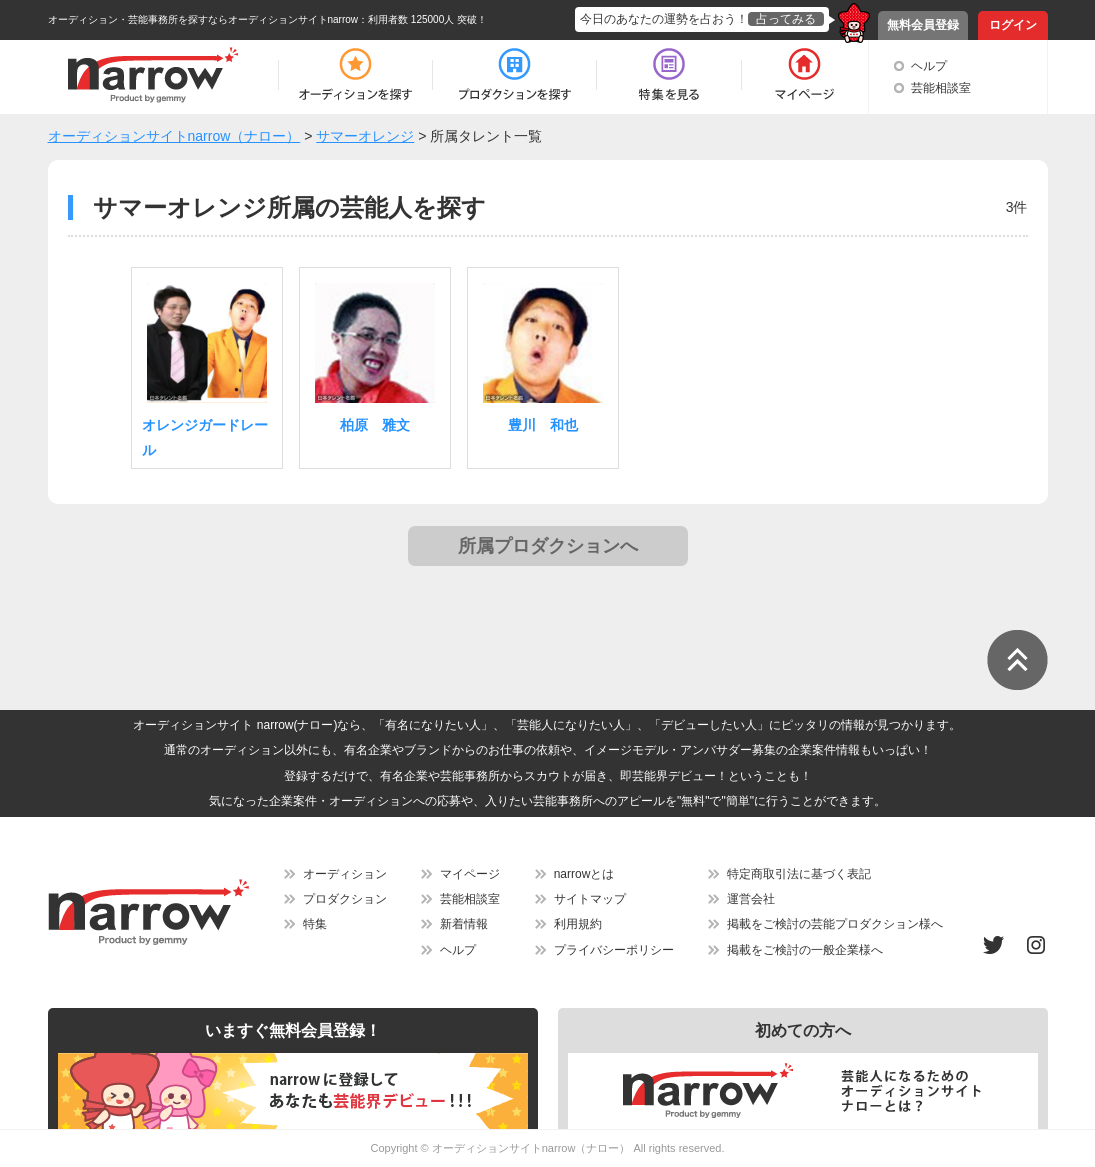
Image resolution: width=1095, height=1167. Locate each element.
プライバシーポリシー (614, 950)
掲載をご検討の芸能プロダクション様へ (835, 924)
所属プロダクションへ (548, 546)
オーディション (345, 874)
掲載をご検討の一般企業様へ (805, 950)
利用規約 (578, 924)
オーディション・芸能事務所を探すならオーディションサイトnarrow (203, 19)
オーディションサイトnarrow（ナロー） (531, 1148)
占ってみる (786, 19)
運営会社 (751, 899)
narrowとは (584, 874)
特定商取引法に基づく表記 (799, 874)
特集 (315, 924)
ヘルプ (929, 66)
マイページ (470, 874)
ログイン (1013, 25)
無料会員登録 (923, 25)
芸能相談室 (941, 88)
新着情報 (464, 924)
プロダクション (345, 899)
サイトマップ (590, 899)
